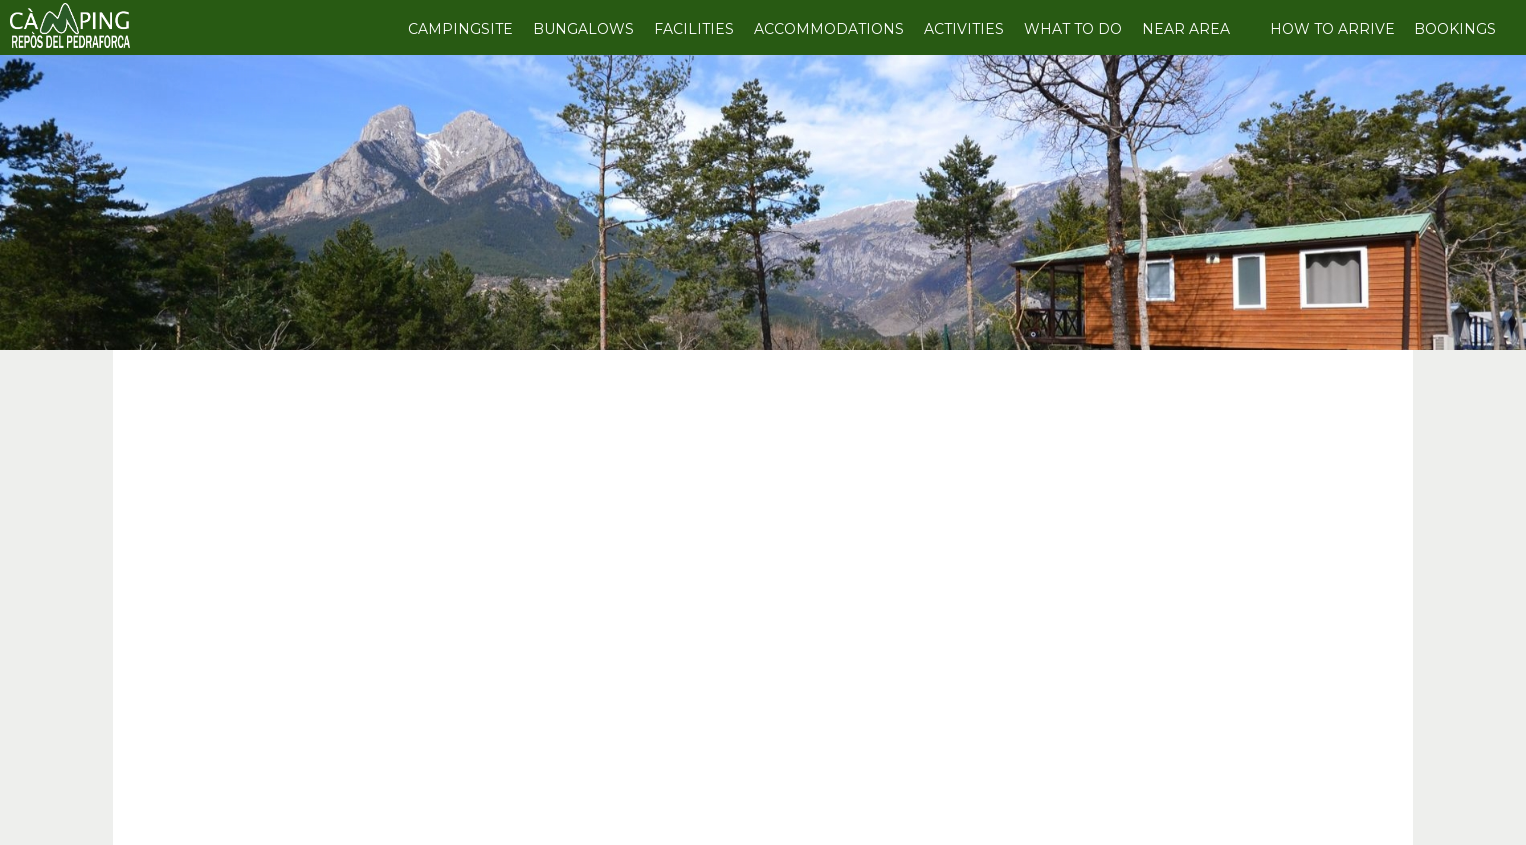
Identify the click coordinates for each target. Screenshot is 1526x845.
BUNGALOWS (583, 29)
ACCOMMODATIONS (829, 29)
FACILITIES (694, 29)
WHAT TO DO (1073, 29)
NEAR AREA (1186, 29)
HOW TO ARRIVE (1332, 29)
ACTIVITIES (964, 29)
